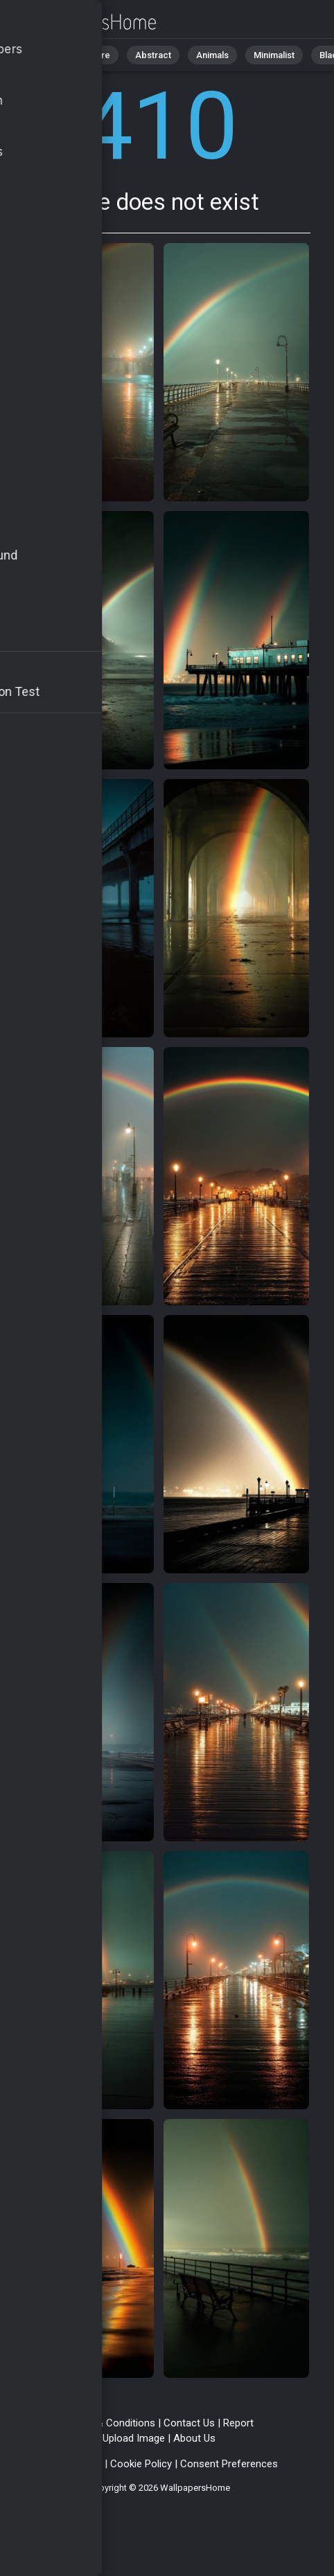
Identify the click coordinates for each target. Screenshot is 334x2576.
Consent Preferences (229, 2464)
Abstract (153, 55)
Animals (212, 55)
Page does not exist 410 (83, 22)
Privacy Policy (70, 2464)
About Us (194, 2438)
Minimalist (274, 55)
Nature (96, 55)
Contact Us (189, 2423)
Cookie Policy (141, 2464)
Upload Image (134, 2438)
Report (238, 2423)
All (52, 55)
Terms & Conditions (109, 2423)
